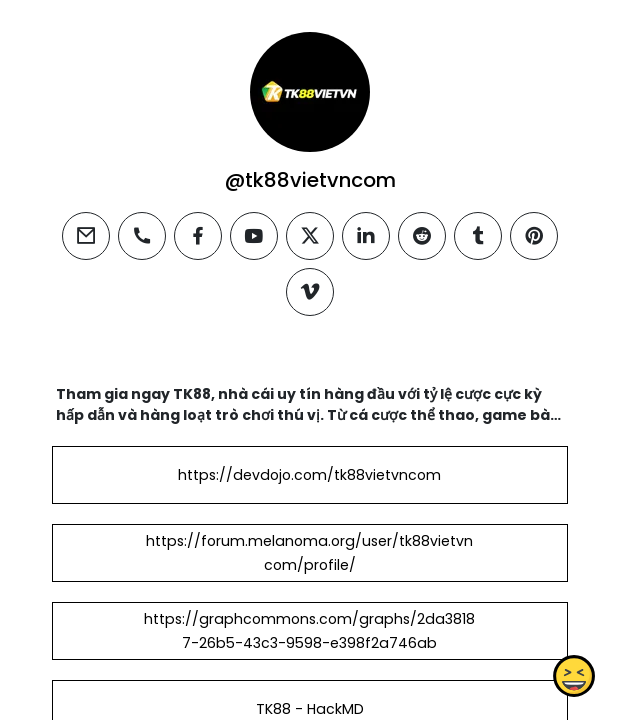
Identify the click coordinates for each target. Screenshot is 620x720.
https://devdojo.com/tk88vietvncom (309, 475)
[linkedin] (366, 236)
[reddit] (422, 236)
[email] (86, 236)
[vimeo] (310, 292)
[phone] (142, 236)
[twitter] (310, 236)
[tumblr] (478, 236)
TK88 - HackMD (310, 709)
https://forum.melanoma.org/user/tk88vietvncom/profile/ (309, 553)
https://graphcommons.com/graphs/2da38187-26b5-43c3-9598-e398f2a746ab (309, 631)
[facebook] (198, 236)
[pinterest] (534, 236)
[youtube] (254, 236)
